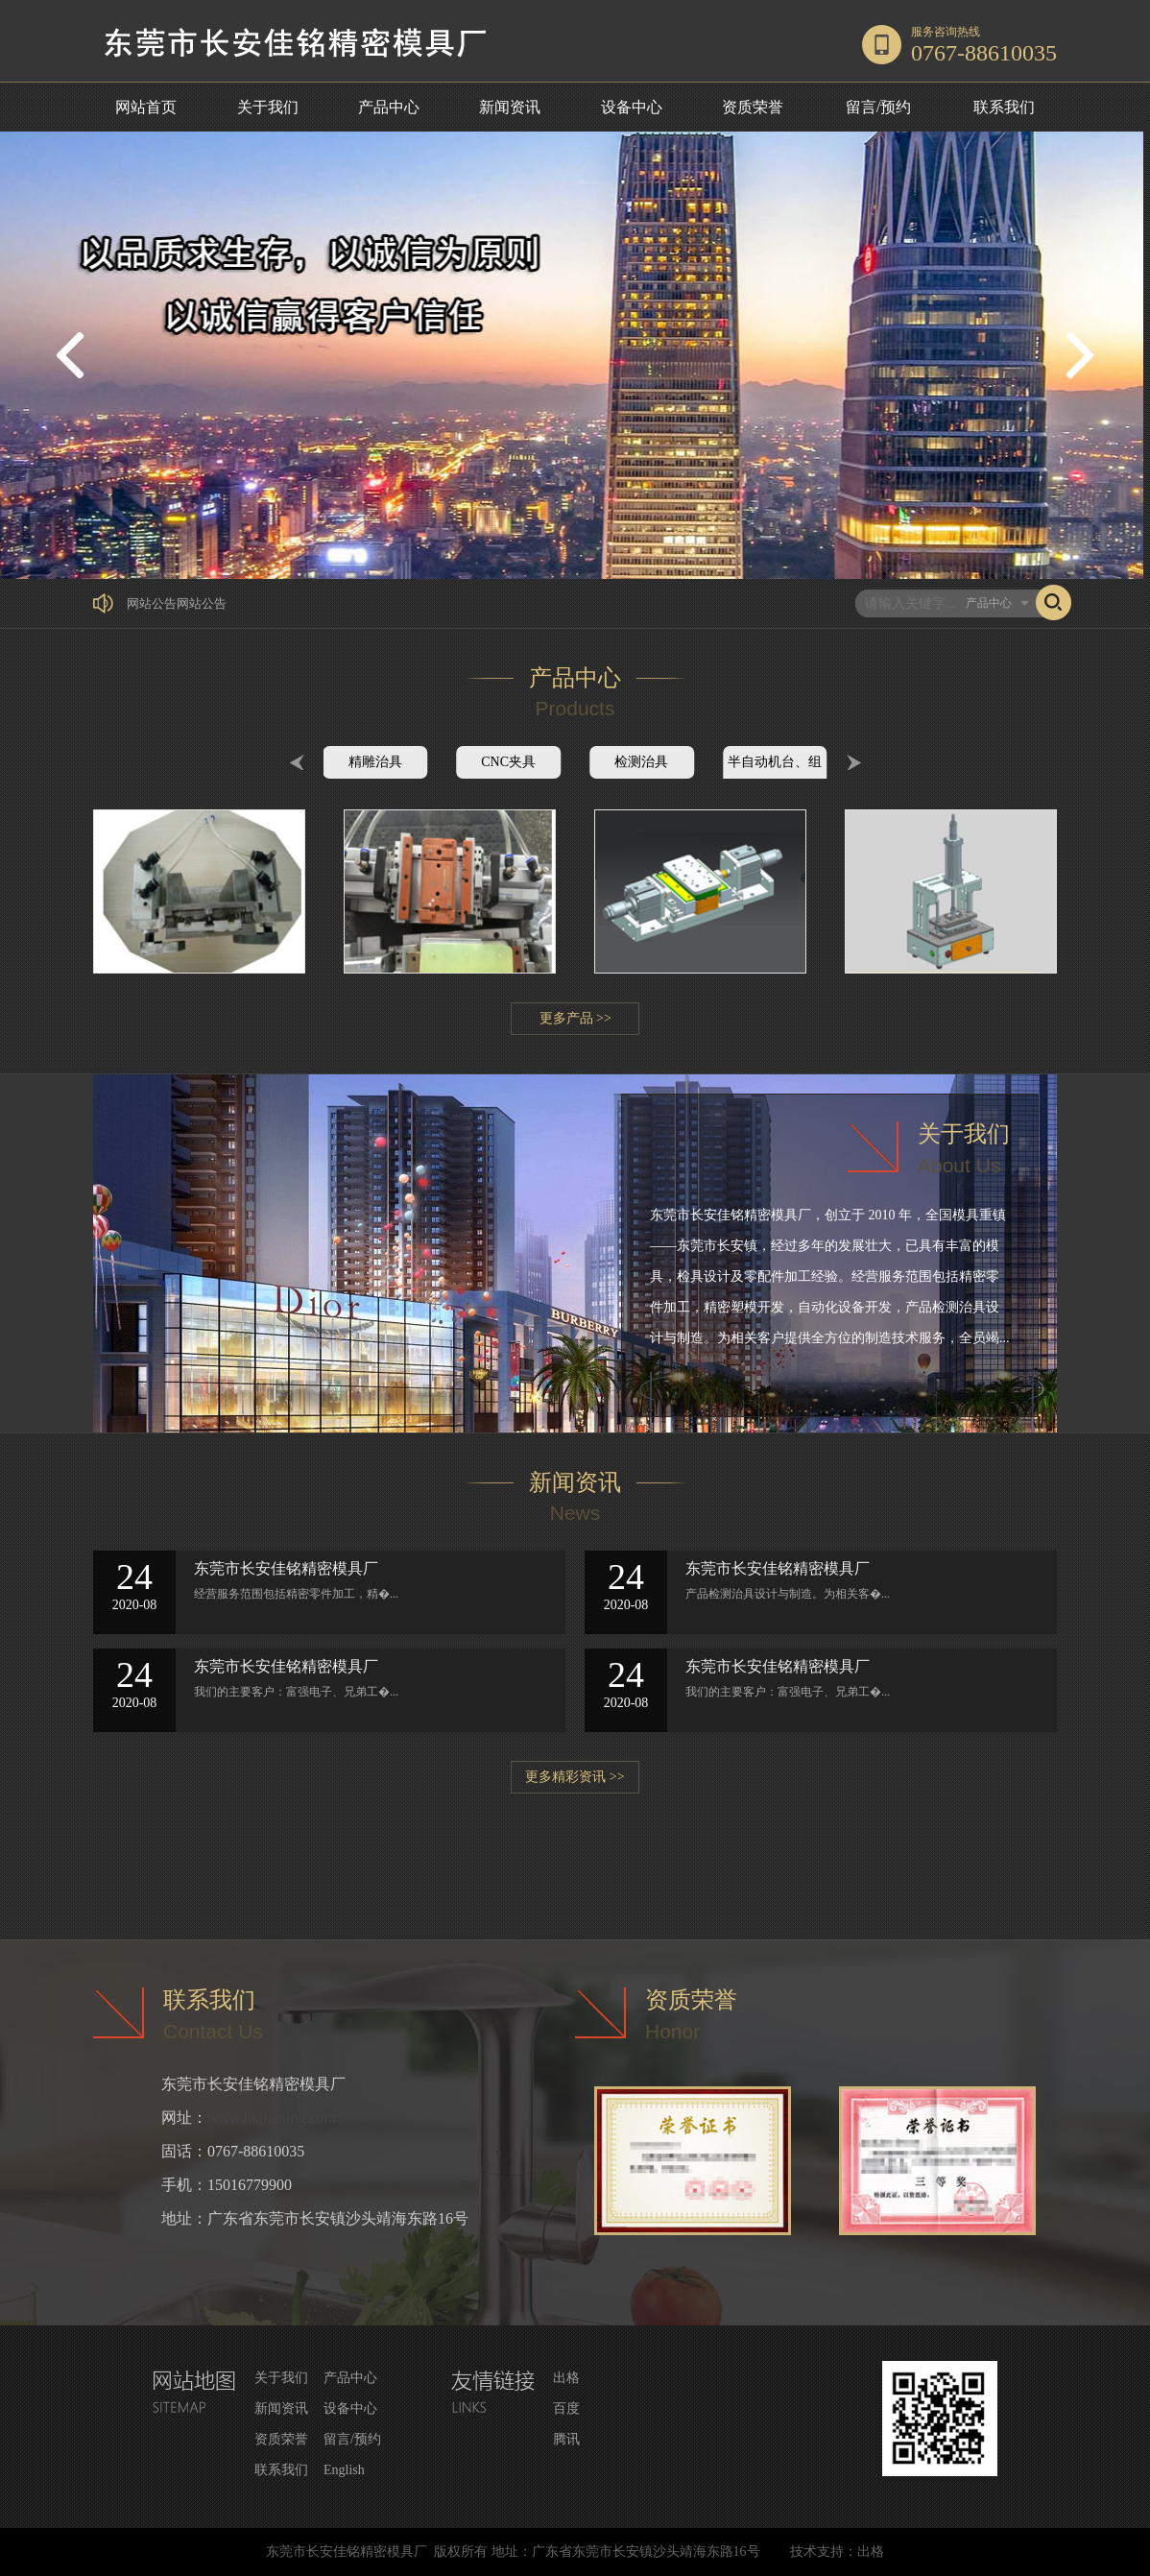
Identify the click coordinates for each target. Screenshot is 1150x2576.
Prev (297, 762)
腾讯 (566, 2439)
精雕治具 (375, 762)
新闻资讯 (509, 107)
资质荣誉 (752, 107)
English (344, 2470)
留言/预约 (878, 107)
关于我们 (268, 107)
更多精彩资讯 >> (574, 1776)
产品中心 (388, 107)
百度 (566, 2408)
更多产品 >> (575, 1018)
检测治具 (641, 762)
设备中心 (631, 107)
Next (854, 762)
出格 (566, 2378)
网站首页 (146, 107)
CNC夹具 (508, 762)
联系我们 (1004, 107)
